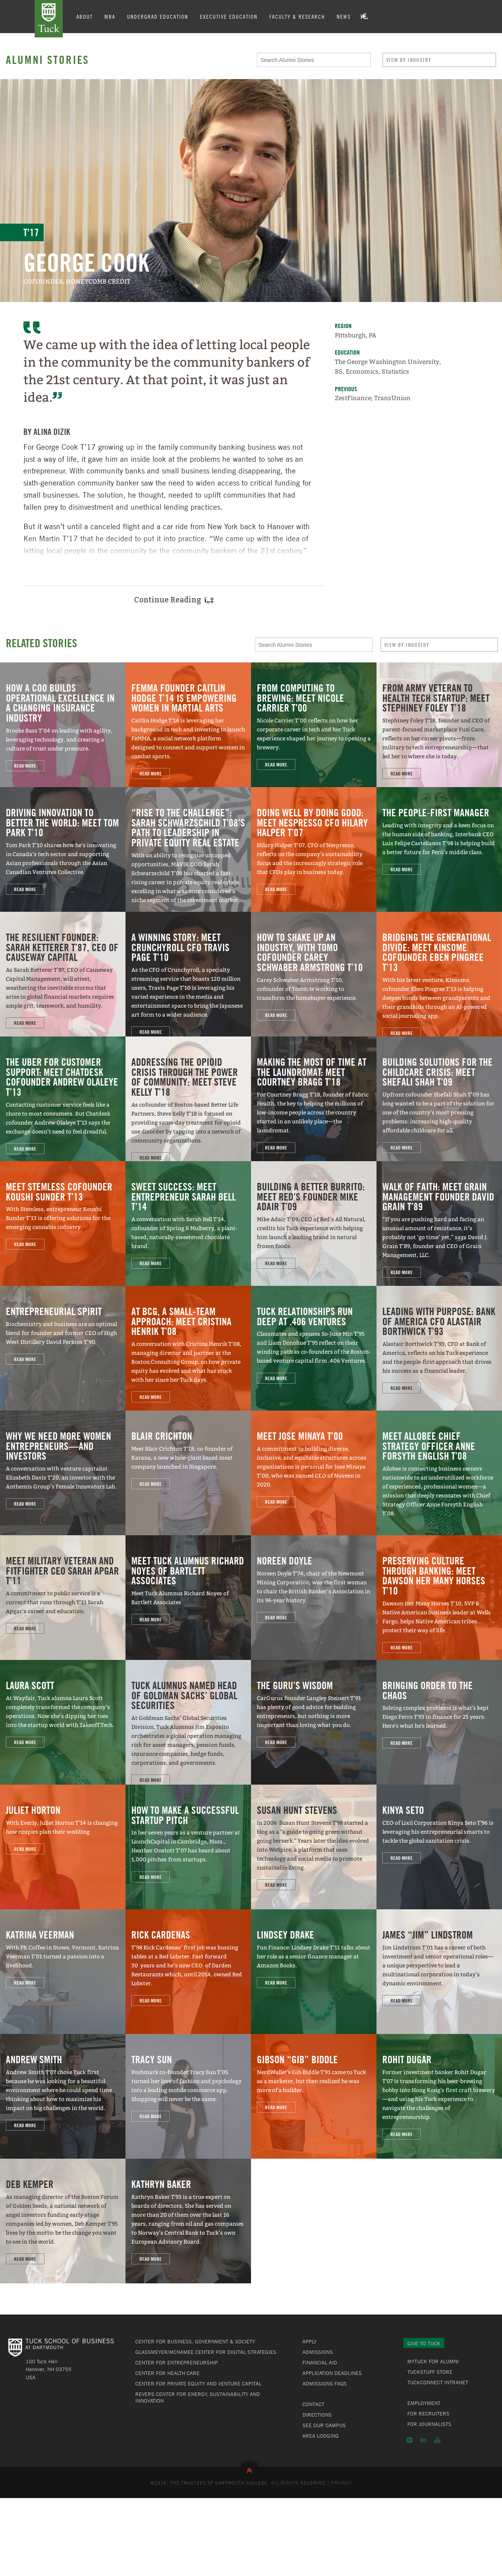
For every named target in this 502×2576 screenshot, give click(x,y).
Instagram (409, 2440)
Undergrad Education (157, 16)
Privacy (341, 2482)
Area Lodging (320, 2436)
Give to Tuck (423, 2343)
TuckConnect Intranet (437, 2382)
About (84, 16)
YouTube (437, 2440)
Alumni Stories (47, 60)
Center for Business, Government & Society (195, 2341)
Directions (317, 2415)
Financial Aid (319, 2362)
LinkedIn (423, 2440)
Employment (423, 2403)
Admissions (317, 2352)
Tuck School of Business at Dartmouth (49, 18)
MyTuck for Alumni (433, 2361)
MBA (109, 16)
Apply (309, 2341)
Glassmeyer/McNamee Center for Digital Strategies (205, 2352)
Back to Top (251, 2468)
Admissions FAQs (324, 2383)
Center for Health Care (167, 2373)
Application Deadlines (332, 2373)
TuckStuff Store (430, 2372)
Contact (313, 2404)
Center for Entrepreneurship (176, 2362)
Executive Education (229, 16)
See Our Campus (324, 2425)
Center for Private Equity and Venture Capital (198, 2383)
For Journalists (429, 2424)
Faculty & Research (297, 16)
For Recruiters (428, 2413)
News (344, 16)
